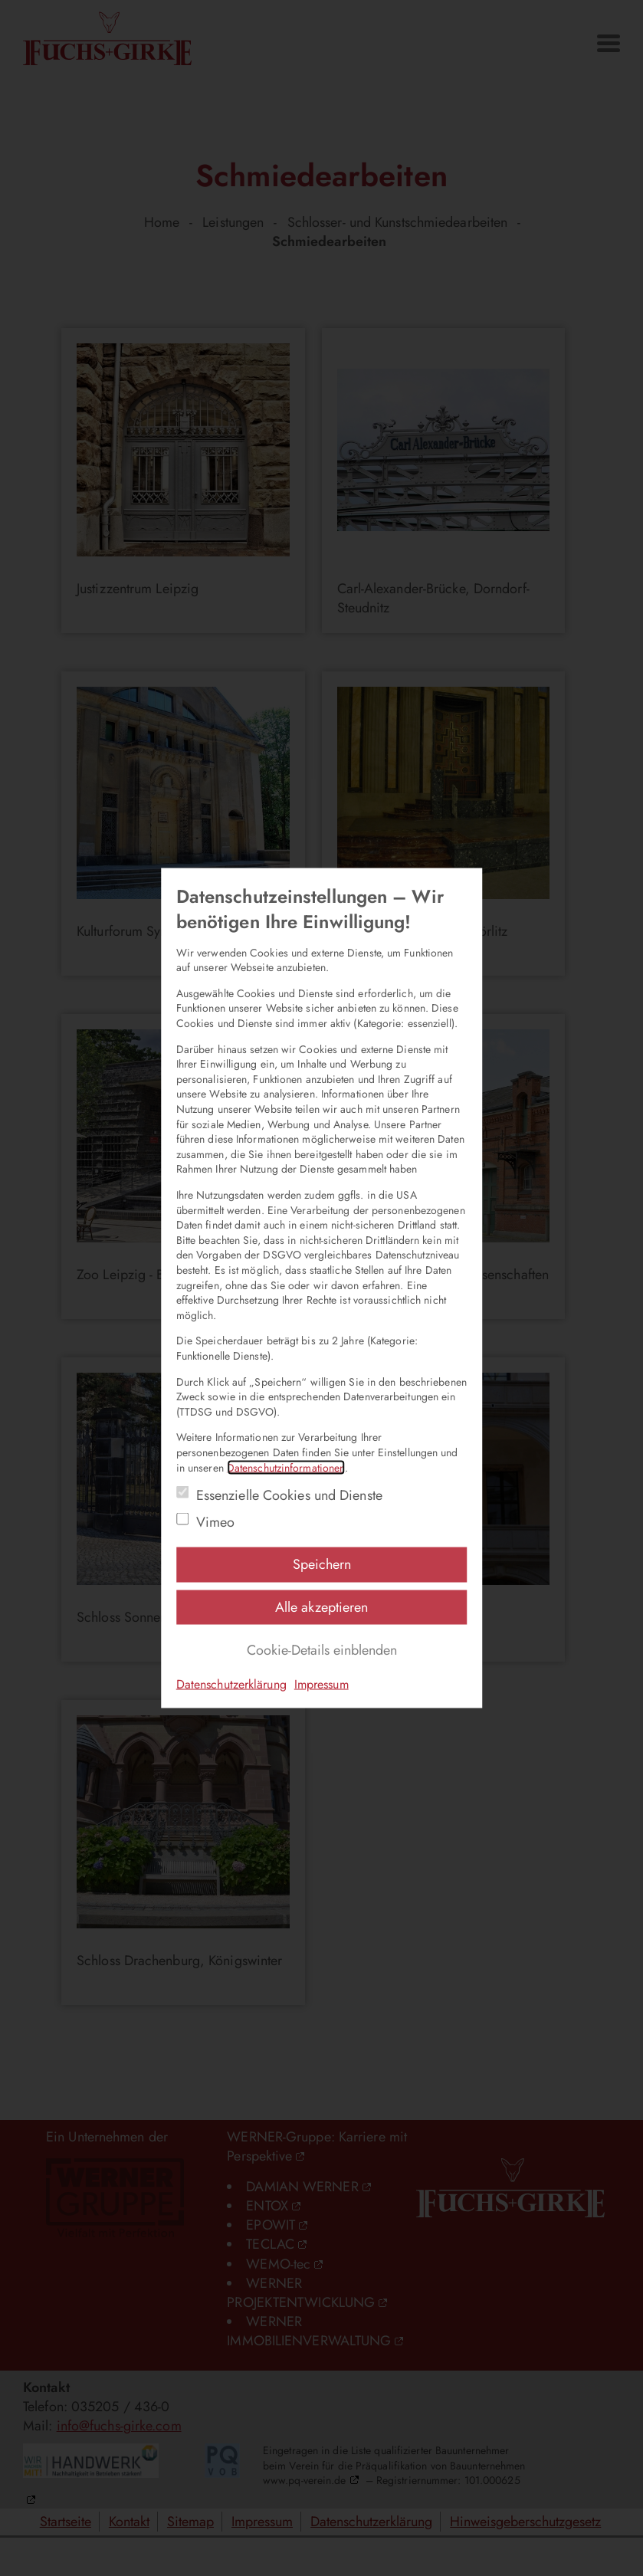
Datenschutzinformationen (286, 1467)
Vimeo (215, 1522)
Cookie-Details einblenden (322, 1649)
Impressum (321, 1684)
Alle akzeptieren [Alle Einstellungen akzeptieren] (321, 1606)
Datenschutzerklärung (231, 1684)
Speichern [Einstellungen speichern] (322, 1564)
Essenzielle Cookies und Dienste (289, 1495)
